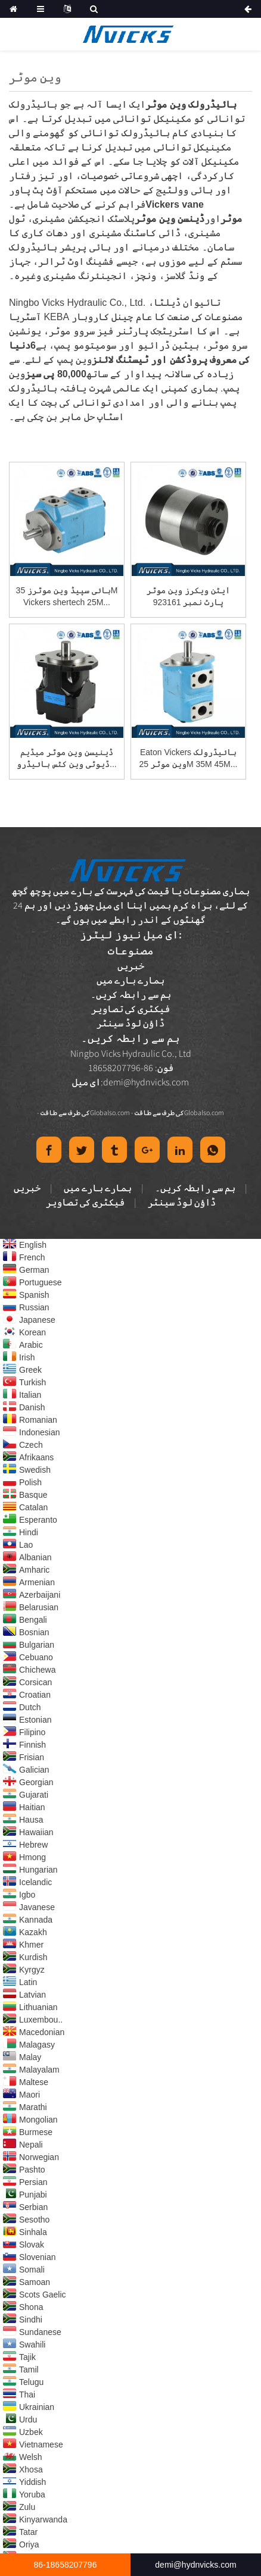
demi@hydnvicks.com (146, 1082)
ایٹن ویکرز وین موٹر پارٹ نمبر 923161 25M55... (188, 597)
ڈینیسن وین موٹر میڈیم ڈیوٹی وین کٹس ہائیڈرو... (66, 758)
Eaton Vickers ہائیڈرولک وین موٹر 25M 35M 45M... (188, 758)
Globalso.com (110, 1112)
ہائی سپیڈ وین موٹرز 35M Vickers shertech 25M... (67, 596)
